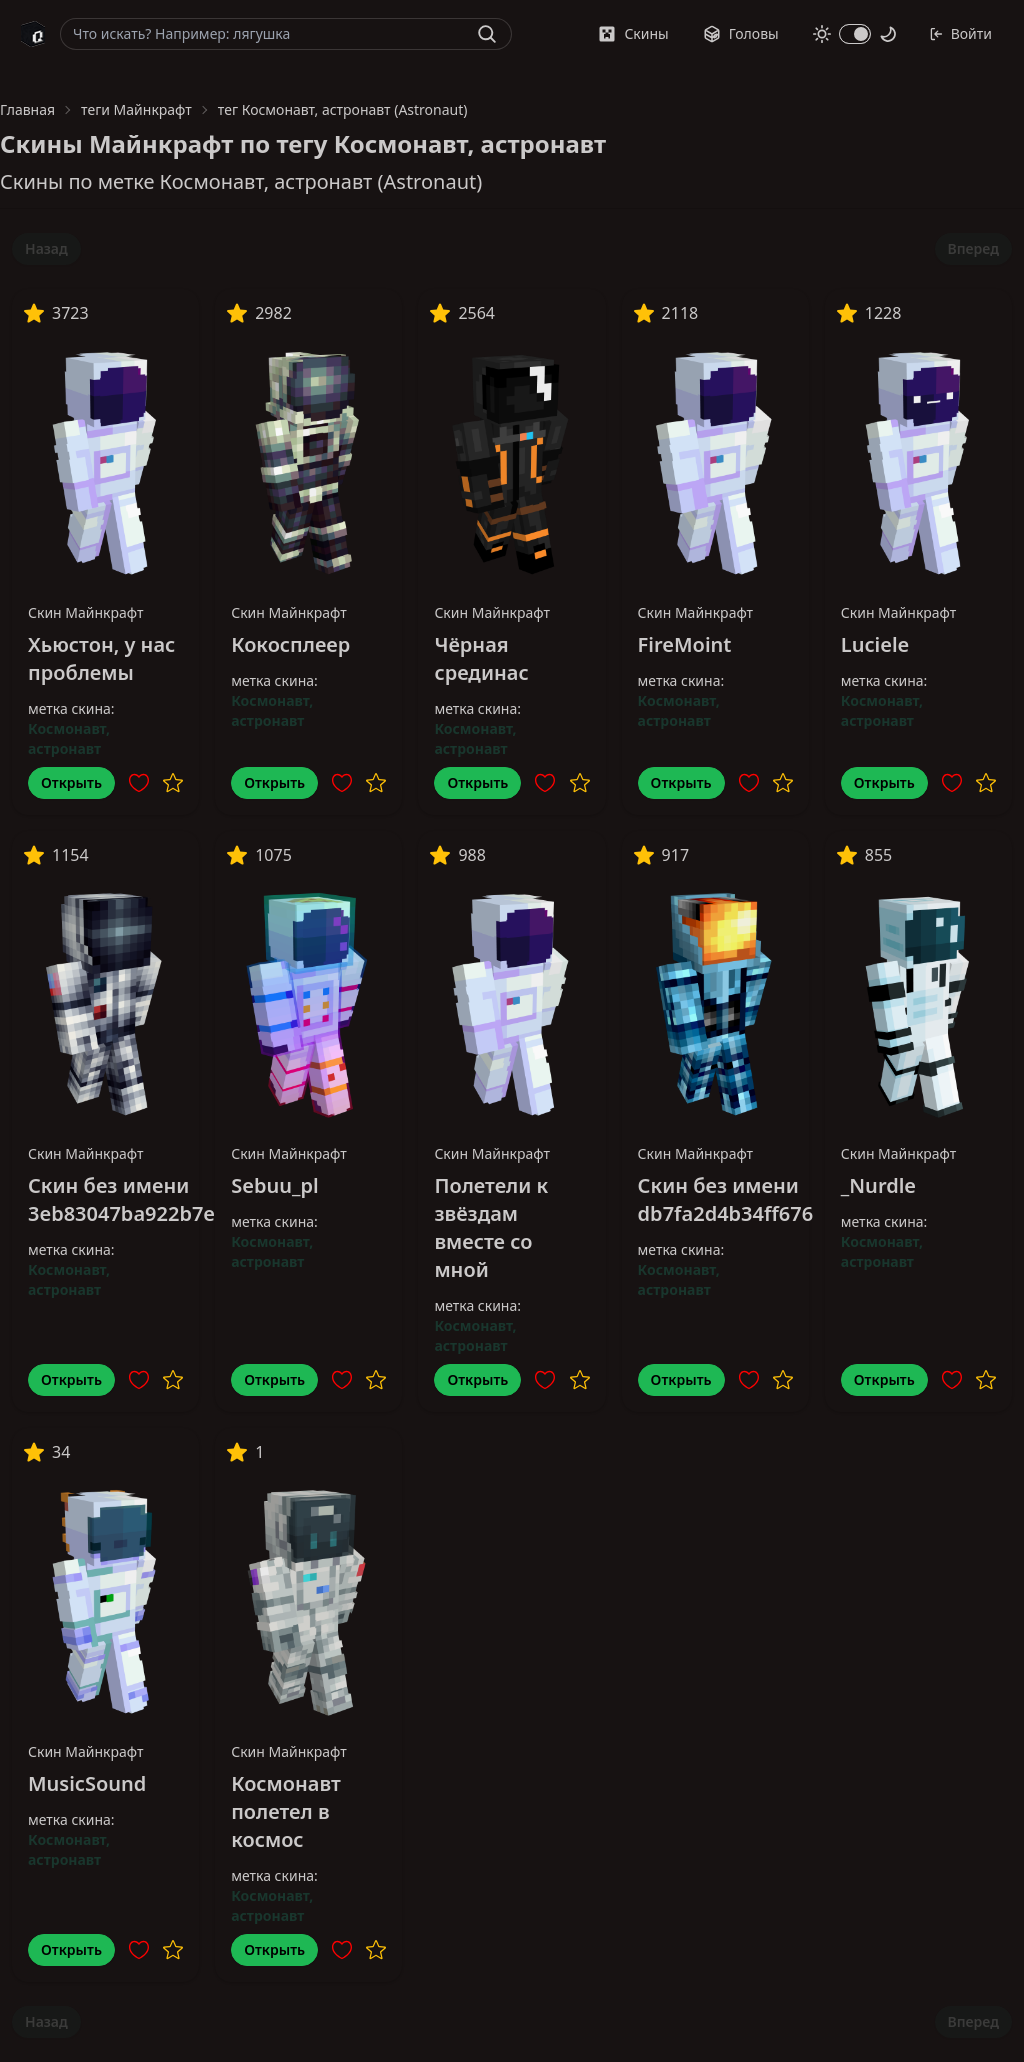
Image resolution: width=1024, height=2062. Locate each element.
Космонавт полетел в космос (286, 1811)
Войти (960, 33)
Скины (633, 33)
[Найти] (487, 34)
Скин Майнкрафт (86, 612)
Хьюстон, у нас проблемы (101, 658)
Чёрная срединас (481, 658)
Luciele (875, 644)
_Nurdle (878, 1185)
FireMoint (685, 644)
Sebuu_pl (274, 1185)
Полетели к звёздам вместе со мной (491, 1227)
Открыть (71, 782)
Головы (741, 33)
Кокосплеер (290, 644)
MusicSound (87, 1783)
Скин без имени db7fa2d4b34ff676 (726, 1199)
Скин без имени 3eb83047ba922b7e (121, 1199)
